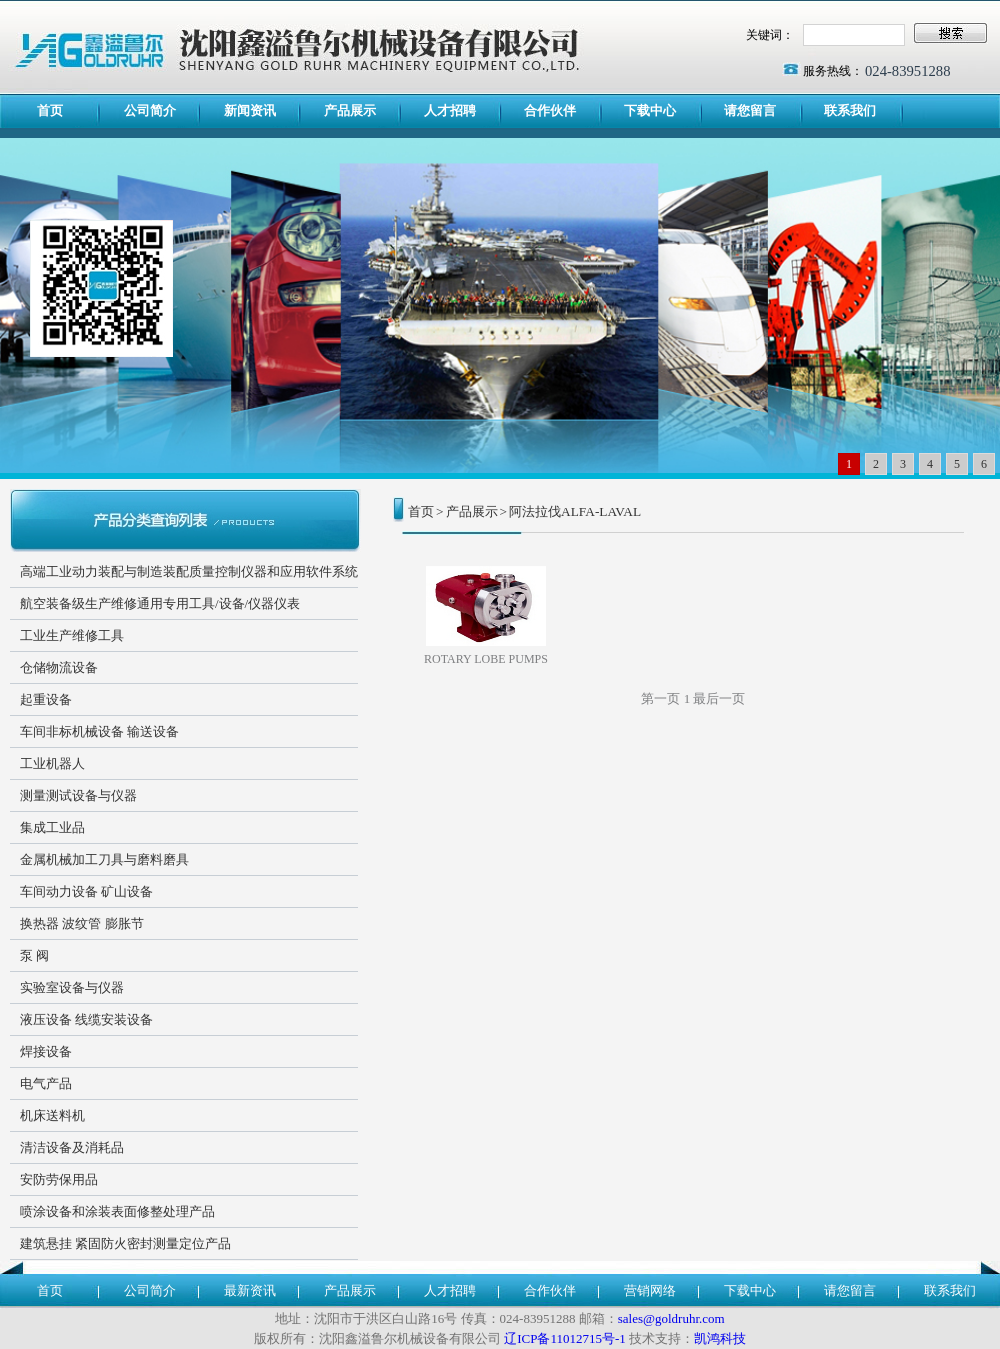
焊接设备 (46, 1051)
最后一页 (719, 698)
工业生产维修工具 (72, 635)
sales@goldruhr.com (671, 1318)
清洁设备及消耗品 (72, 1147)
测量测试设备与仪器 (78, 795)
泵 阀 (34, 955)
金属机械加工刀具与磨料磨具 (104, 859)
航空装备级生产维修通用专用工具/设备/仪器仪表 (160, 603)
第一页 (660, 698)
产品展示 (350, 110)
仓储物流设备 (59, 667)
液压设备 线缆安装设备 (86, 1019)
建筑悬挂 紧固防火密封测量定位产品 (125, 1243)
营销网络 (650, 1290)
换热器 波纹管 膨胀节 (82, 923)
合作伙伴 (550, 110)
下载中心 (650, 110)
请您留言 (750, 110)
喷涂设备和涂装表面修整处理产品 (117, 1211)
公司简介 (150, 110)
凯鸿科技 (720, 1338)
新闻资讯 (250, 110)
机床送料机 (52, 1115)
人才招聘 (450, 110)
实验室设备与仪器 (72, 987)
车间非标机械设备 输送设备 (99, 731)
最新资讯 (250, 1290)
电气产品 (46, 1083)
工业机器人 (52, 763)
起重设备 (46, 699)
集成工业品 (52, 827)
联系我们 (850, 110)
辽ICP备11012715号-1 (565, 1338)
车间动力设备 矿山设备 (86, 891)
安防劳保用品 (59, 1179)
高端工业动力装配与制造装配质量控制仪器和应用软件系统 (189, 571)
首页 (50, 110)
